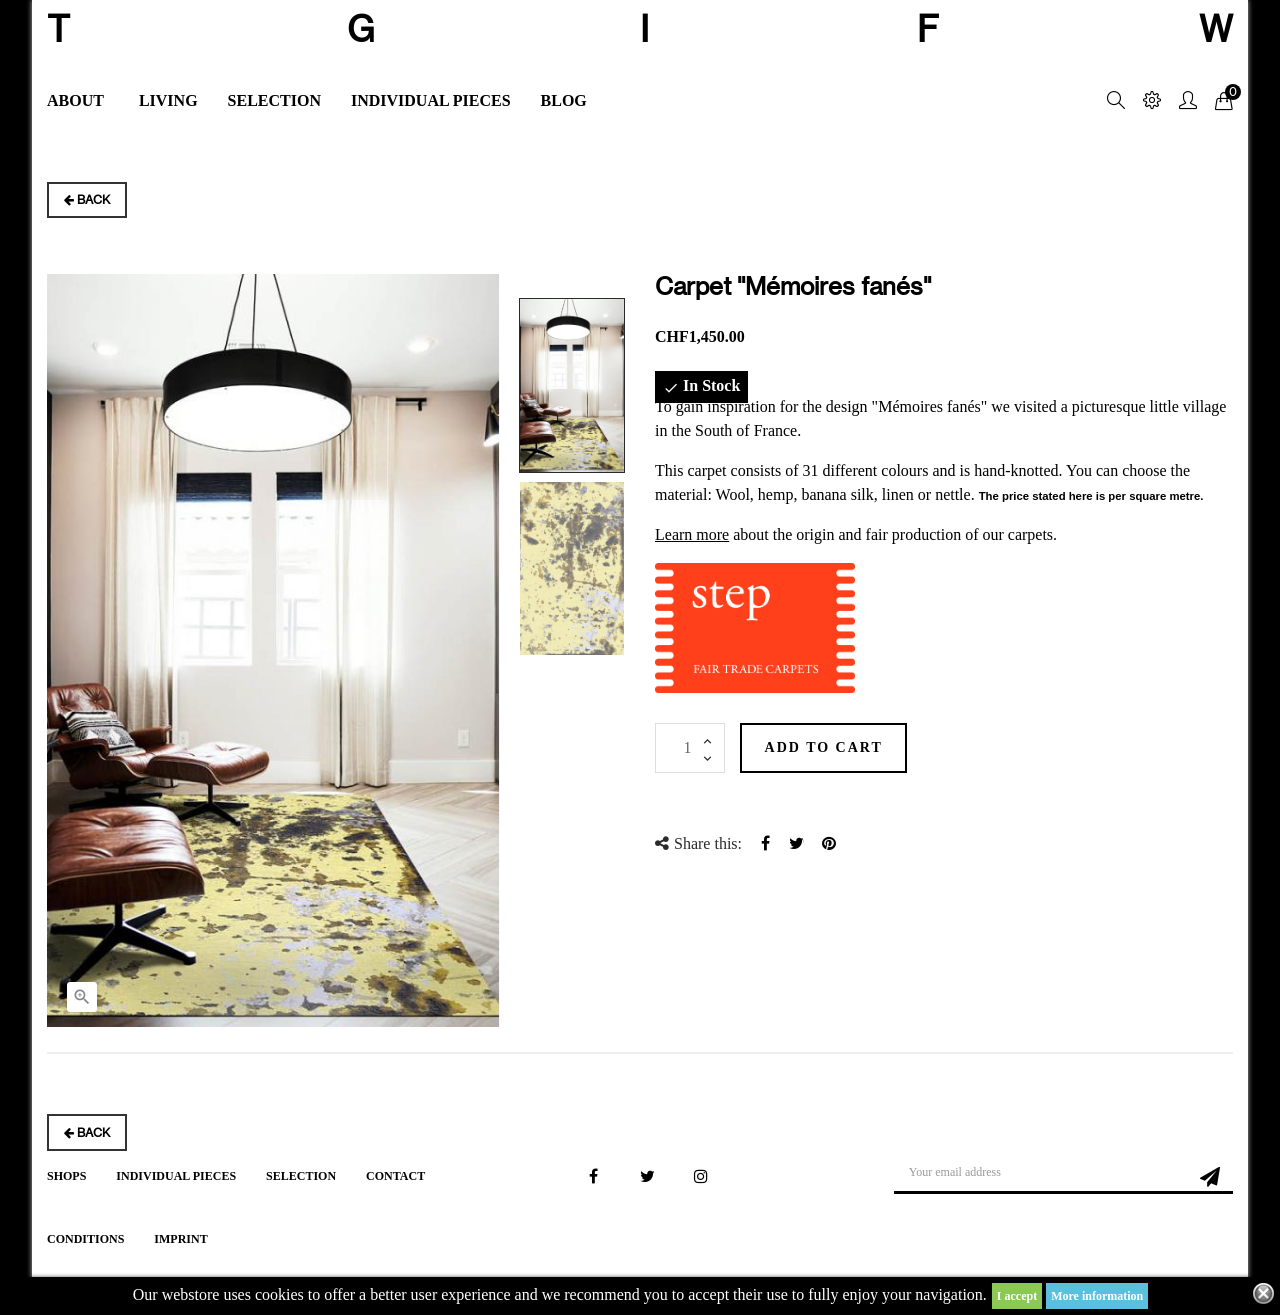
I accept (1017, 1296)
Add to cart (841, 747)
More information (1097, 1296)
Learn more (692, 534)
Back (87, 199)
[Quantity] (690, 748)
